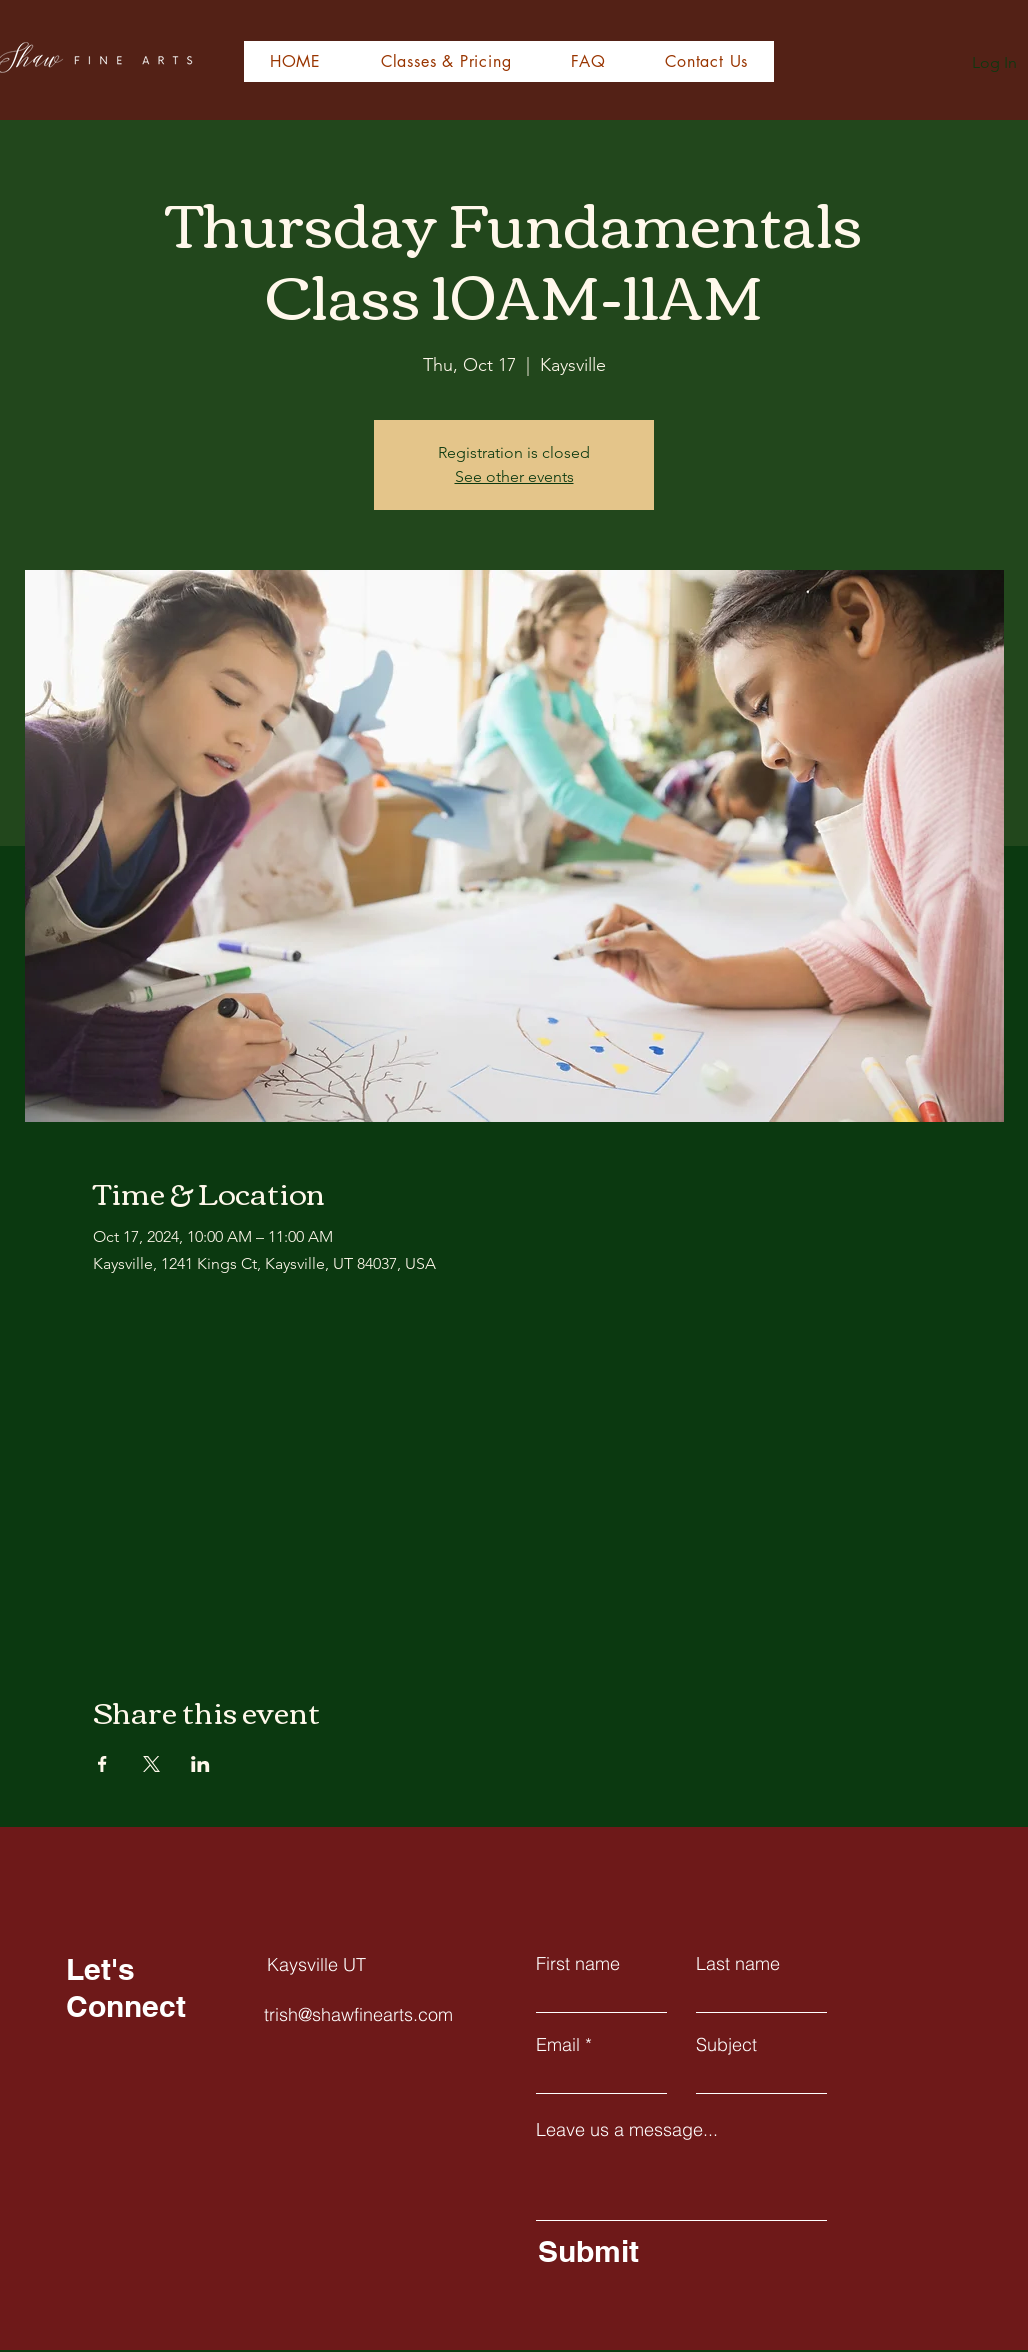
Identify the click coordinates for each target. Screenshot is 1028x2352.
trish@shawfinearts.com (358, 2014)
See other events (514, 476)
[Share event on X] (151, 1764)
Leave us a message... (627, 2130)
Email (558, 2045)
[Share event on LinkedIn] (200, 1764)
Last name (738, 1964)
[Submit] (677, 2251)
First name (578, 1964)
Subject (726, 2045)
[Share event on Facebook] (102, 1764)
